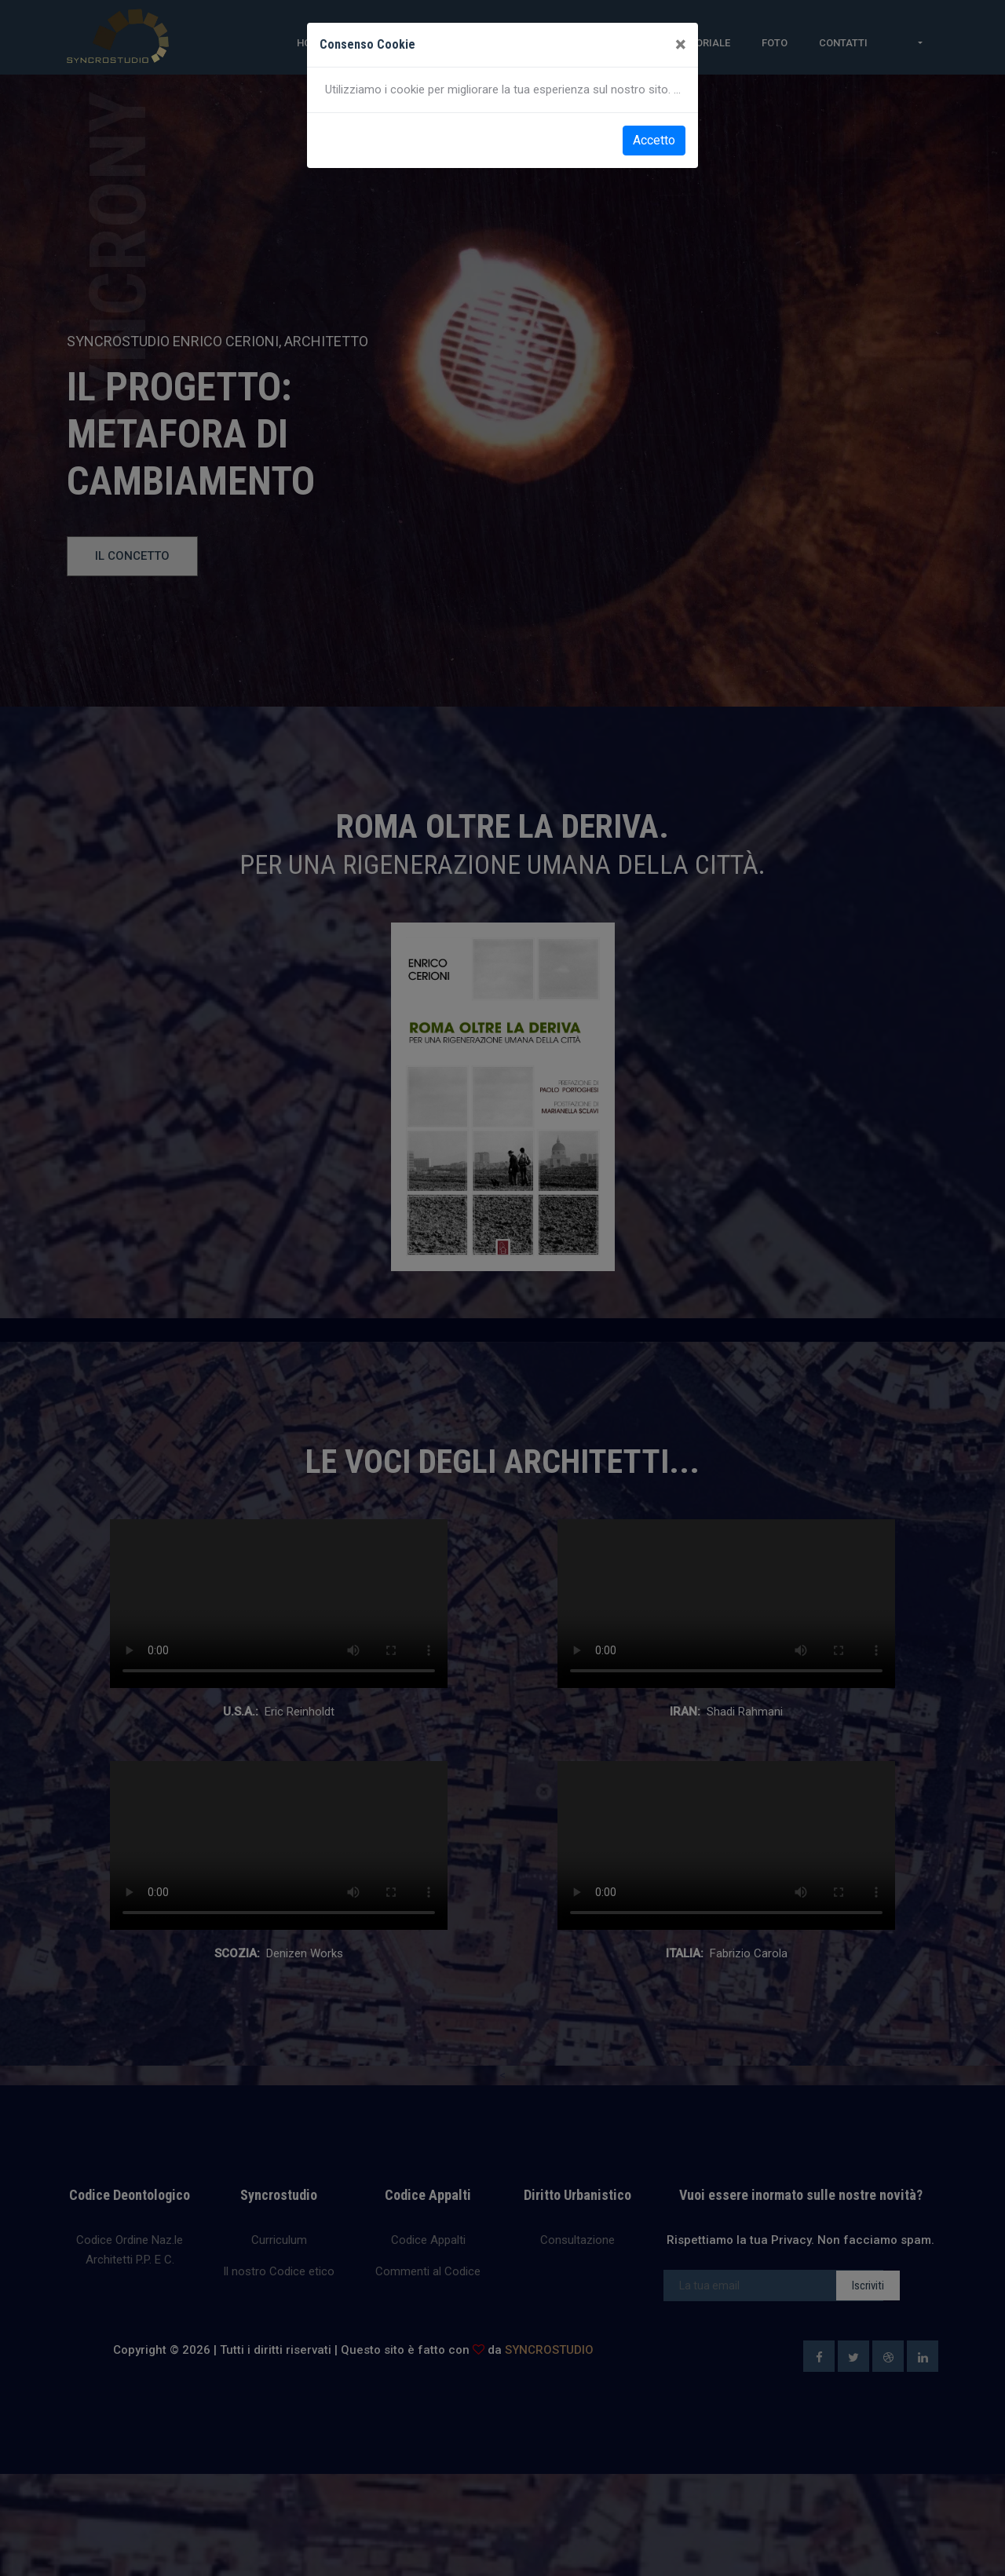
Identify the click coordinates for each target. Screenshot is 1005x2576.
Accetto (654, 140)
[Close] (680, 45)
